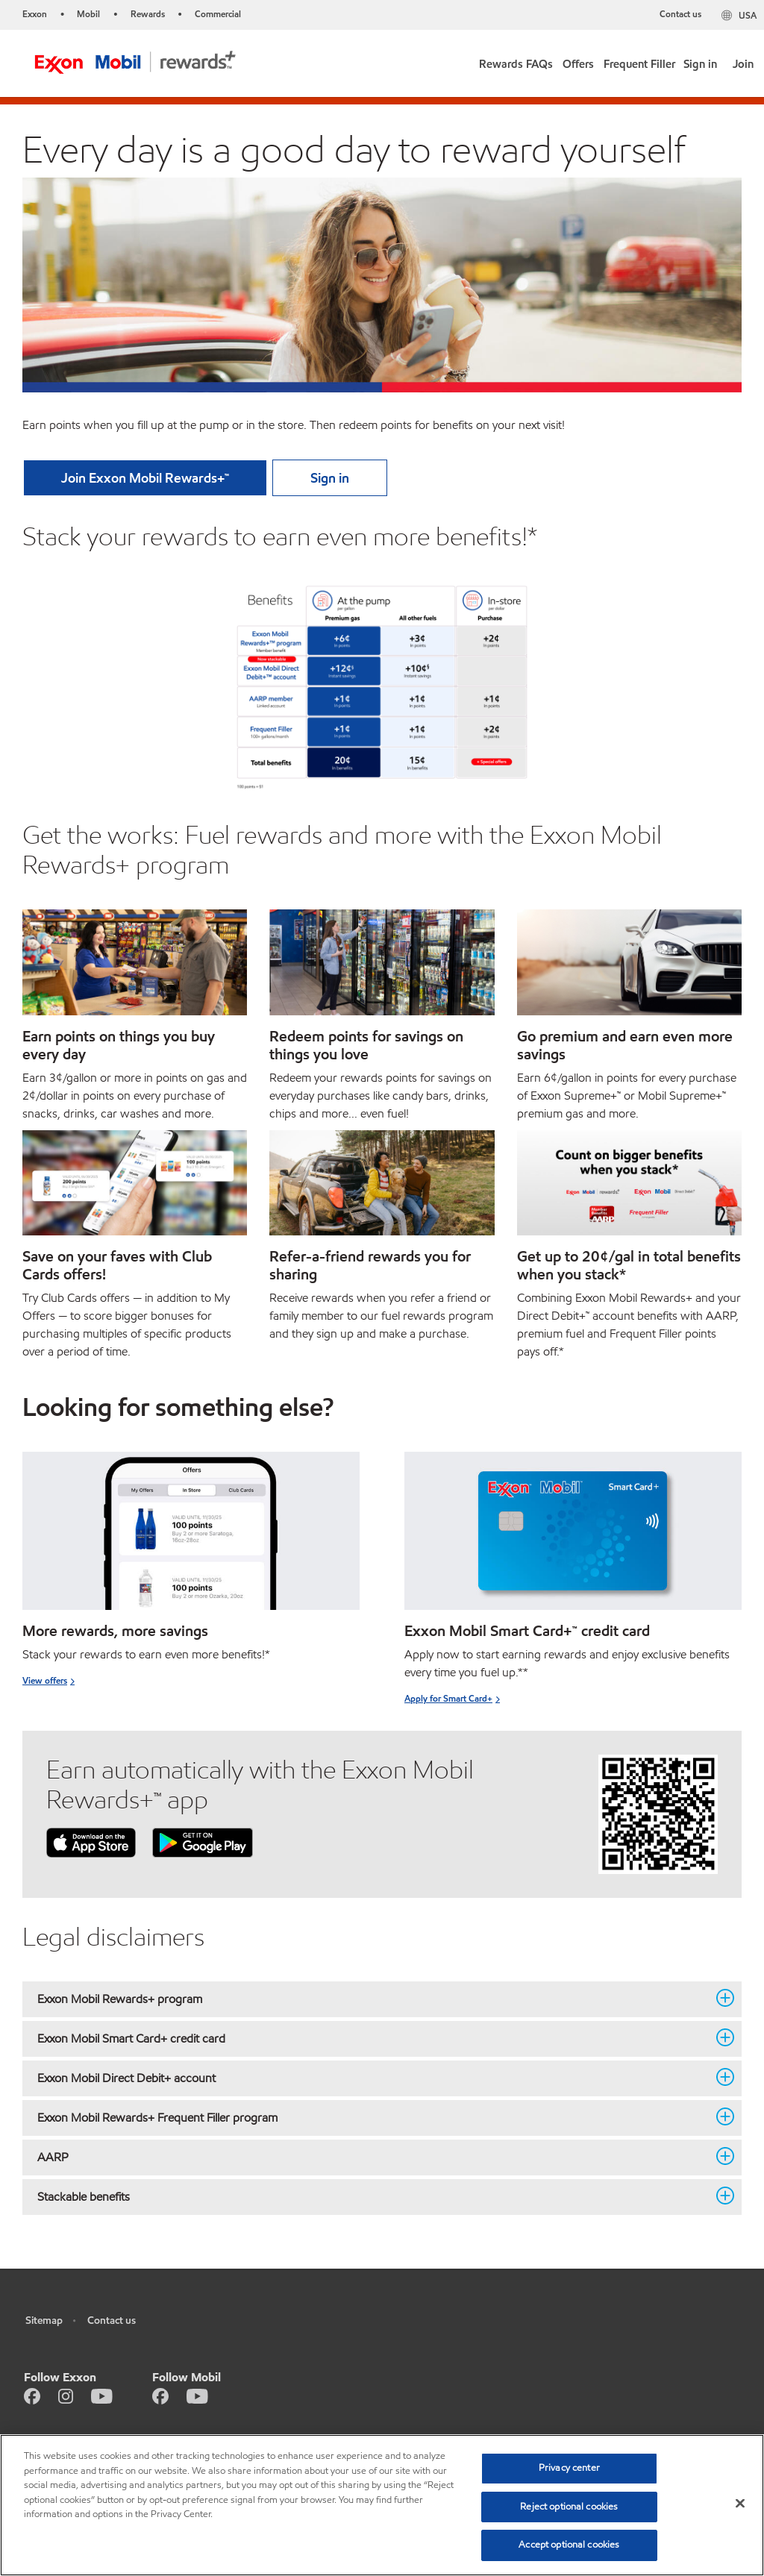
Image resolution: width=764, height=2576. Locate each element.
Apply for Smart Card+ (448, 1698)
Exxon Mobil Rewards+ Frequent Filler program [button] (373, 2117)
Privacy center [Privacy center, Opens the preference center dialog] (569, 2468)
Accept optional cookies (569, 2544)
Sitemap (44, 2320)
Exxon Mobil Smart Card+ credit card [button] (373, 2038)
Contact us (680, 13)
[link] (578, 60)
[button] (516, 60)
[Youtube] (102, 2395)
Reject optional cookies (569, 2506)
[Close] (740, 2503)
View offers (44, 1680)
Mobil (88, 13)
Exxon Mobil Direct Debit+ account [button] (373, 2077)
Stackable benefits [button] (373, 2196)
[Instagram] (65, 2395)
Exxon (34, 13)
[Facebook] (32, 2395)
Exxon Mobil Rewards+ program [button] (373, 1998)
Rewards (148, 13)
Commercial (218, 13)
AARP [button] (373, 2157)
